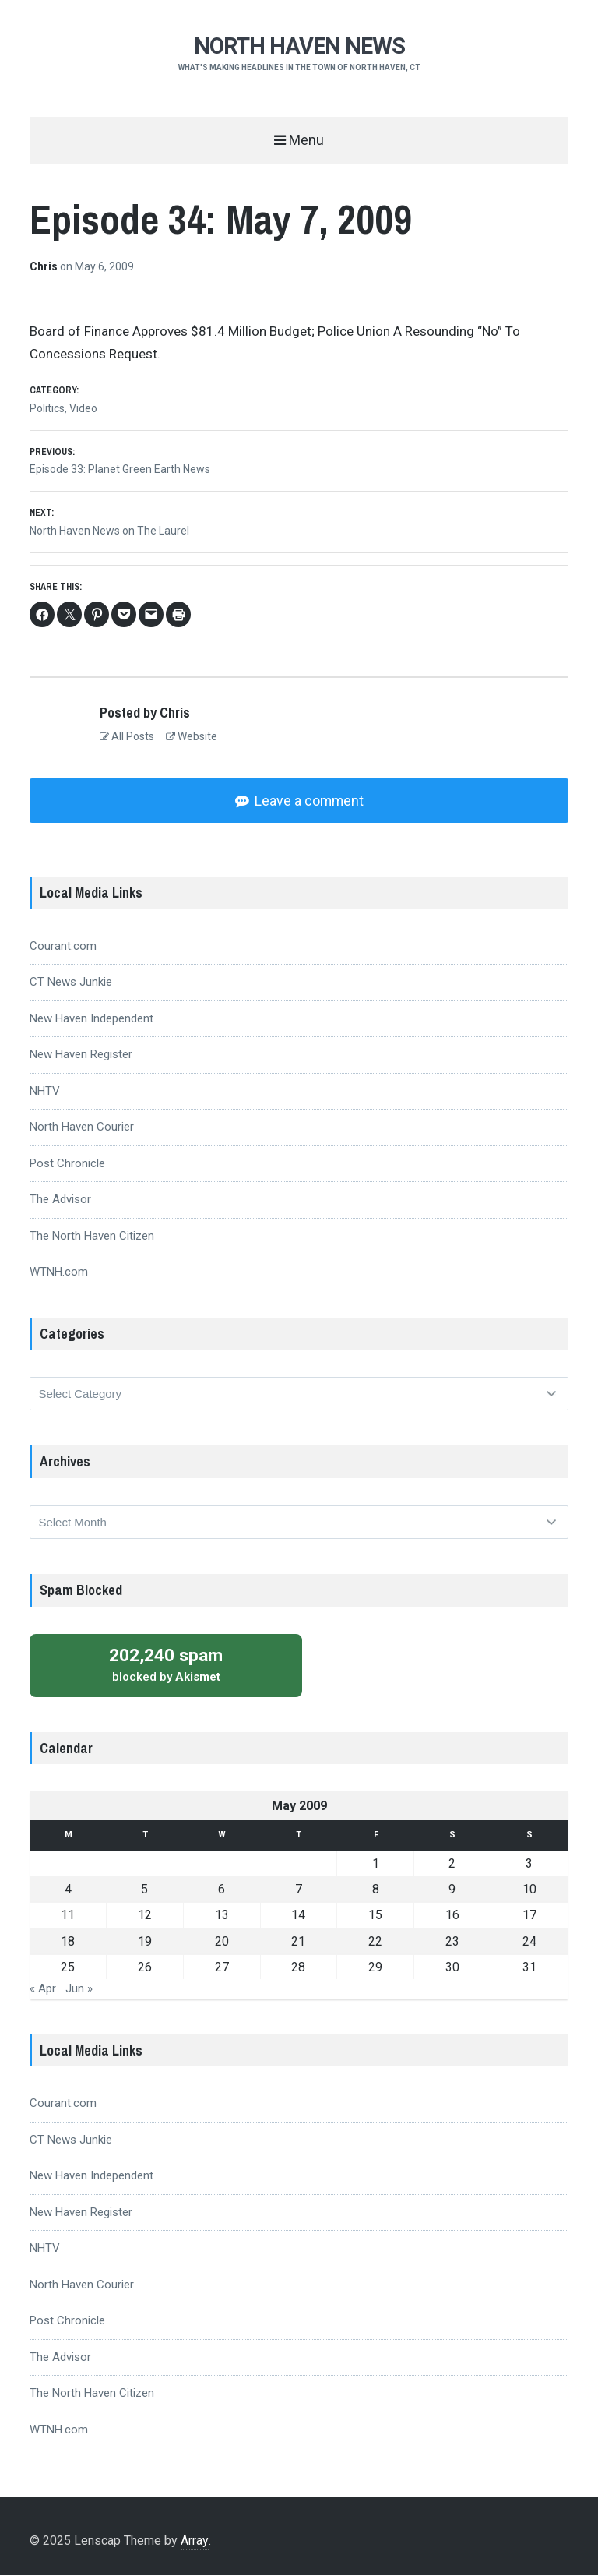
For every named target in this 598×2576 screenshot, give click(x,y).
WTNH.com (59, 1273)
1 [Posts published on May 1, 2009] (375, 1865)
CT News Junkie (71, 983)
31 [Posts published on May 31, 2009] (529, 1968)
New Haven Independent (91, 1020)
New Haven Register (81, 1056)
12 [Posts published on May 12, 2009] (145, 1916)
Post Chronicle (67, 1165)
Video (83, 408)
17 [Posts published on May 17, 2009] (529, 1916)
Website (191, 736)
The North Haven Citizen (92, 1237)
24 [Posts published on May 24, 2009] (529, 1943)
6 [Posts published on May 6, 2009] (221, 1890)
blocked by (166, 1665)
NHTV (45, 1092)
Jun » (79, 1990)
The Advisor (60, 1201)
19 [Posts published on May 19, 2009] (145, 1943)
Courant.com (63, 947)
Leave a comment (307, 801)
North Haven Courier (82, 1128)
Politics (47, 408)
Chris (45, 266)
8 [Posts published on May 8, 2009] (375, 1890)
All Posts (127, 736)
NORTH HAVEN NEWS (299, 45)
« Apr (43, 1990)
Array (194, 2542)
